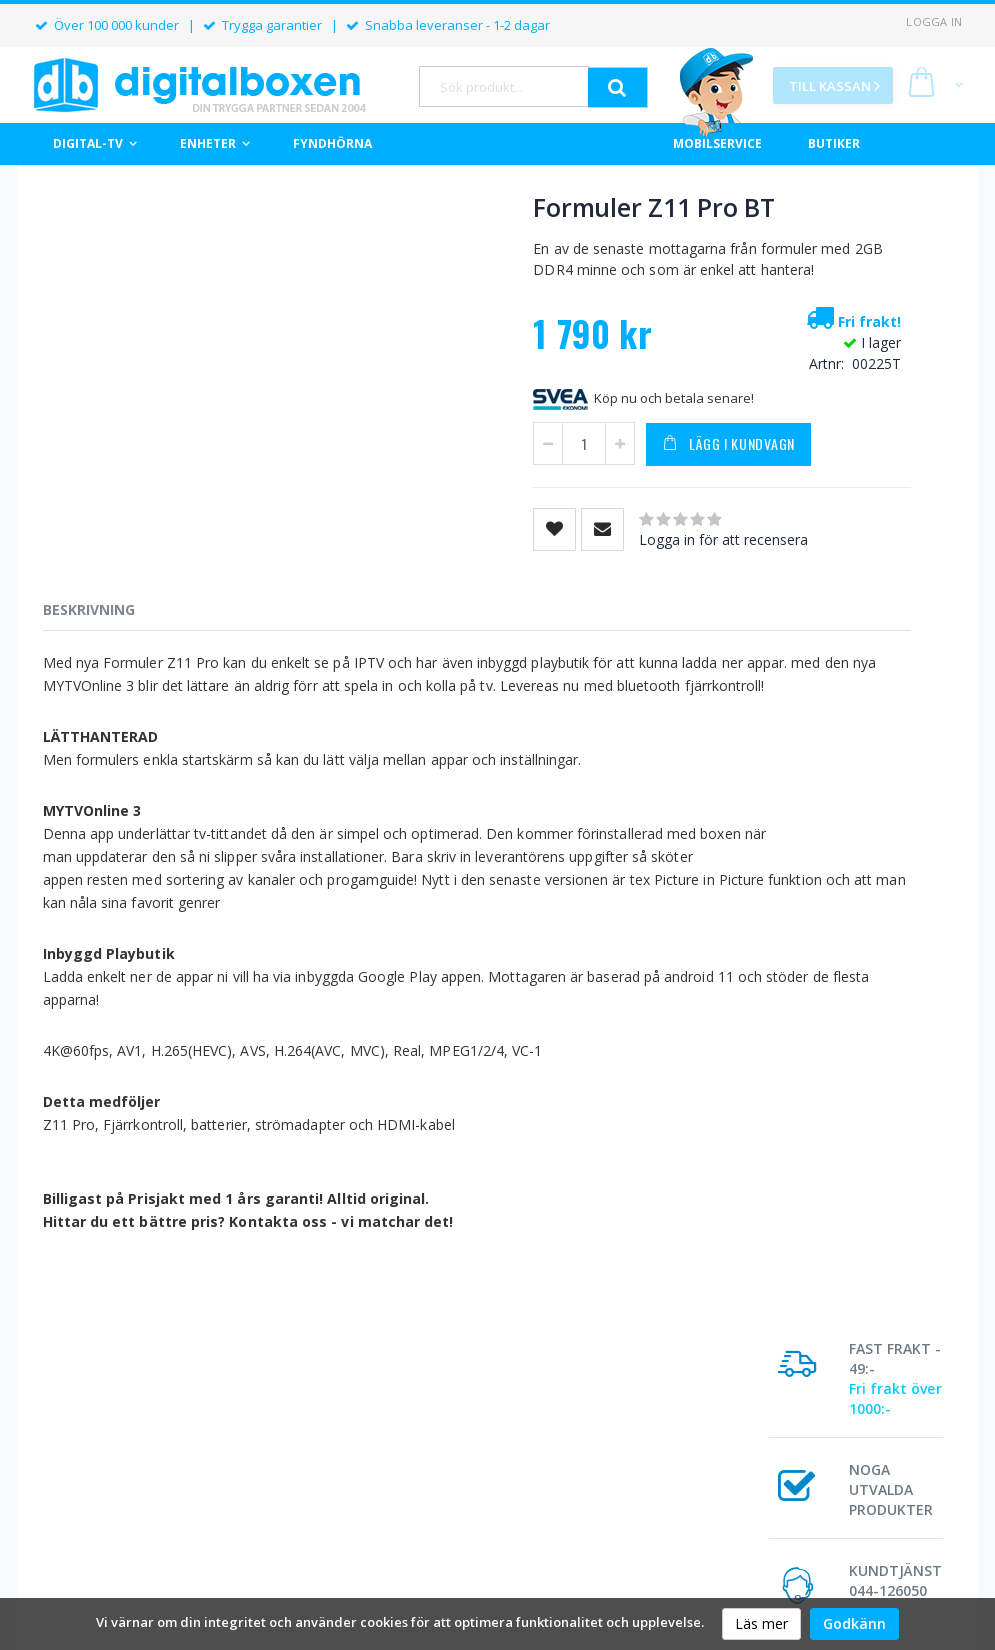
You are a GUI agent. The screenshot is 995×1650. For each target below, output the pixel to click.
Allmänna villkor (677, 1489)
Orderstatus (317, 1489)
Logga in (934, 21)
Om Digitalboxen (504, 1489)
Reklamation (667, 1514)
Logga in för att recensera (620, 563)
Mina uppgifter (324, 1514)
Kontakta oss (843, 1514)
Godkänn (854, 1623)
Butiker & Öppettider (516, 1514)
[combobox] (504, 86)
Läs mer (761, 1623)
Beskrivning (89, 633)
